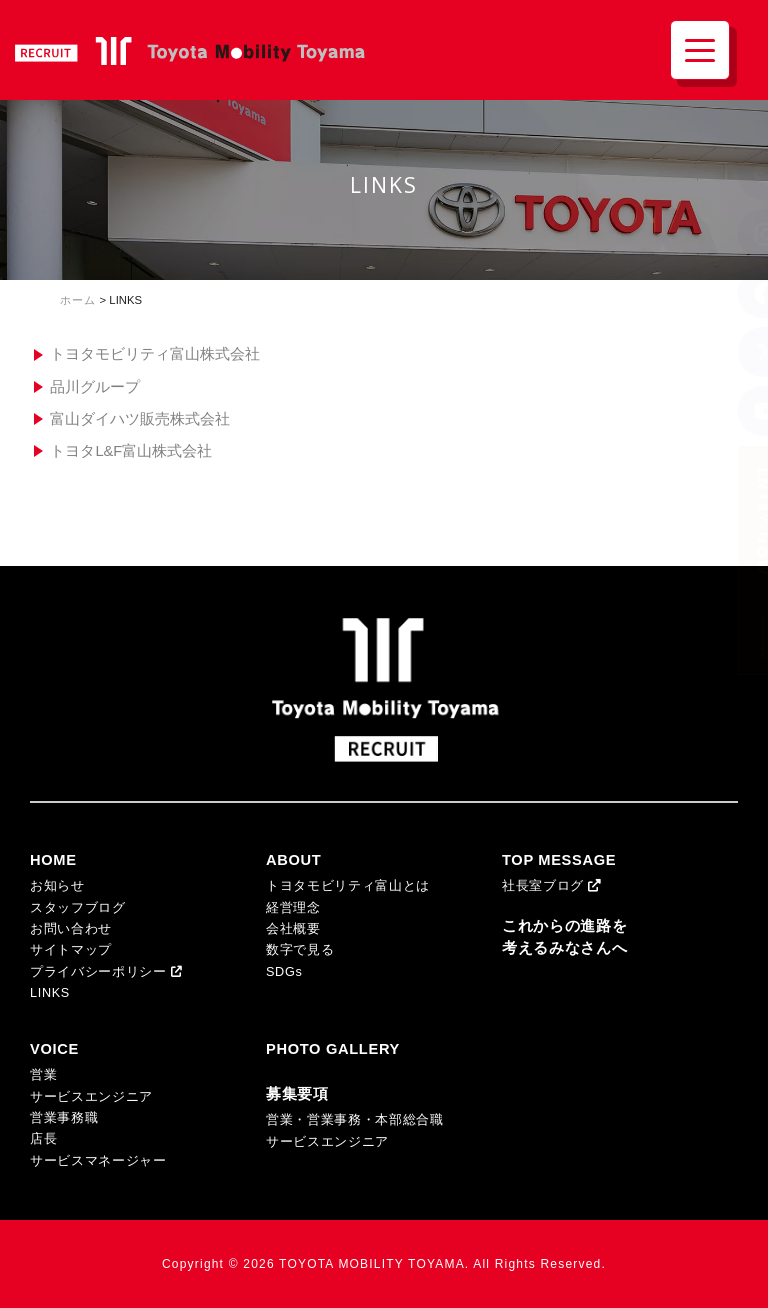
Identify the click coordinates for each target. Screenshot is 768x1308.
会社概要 (293, 929)
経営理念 (293, 908)
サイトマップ (71, 950)
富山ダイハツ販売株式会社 (140, 419)
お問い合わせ (71, 929)
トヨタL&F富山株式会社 (131, 451)
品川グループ (95, 387)
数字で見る (300, 950)
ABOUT (293, 860)
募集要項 (297, 1094)
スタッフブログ (78, 908)
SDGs (284, 972)
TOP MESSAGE (559, 860)
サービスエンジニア (91, 1097)
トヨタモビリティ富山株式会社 (155, 354)
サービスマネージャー (98, 1161)
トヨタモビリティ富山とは (348, 886)
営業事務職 (64, 1118)
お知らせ (57, 886)
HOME (53, 860)
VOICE (54, 1049)
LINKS (50, 993)
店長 (43, 1139)
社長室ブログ (552, 886)
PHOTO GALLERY (333, 1049)
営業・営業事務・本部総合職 (355, 1120)
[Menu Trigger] (700, 50)
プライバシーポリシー (106, 972)
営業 (43, 1075)
